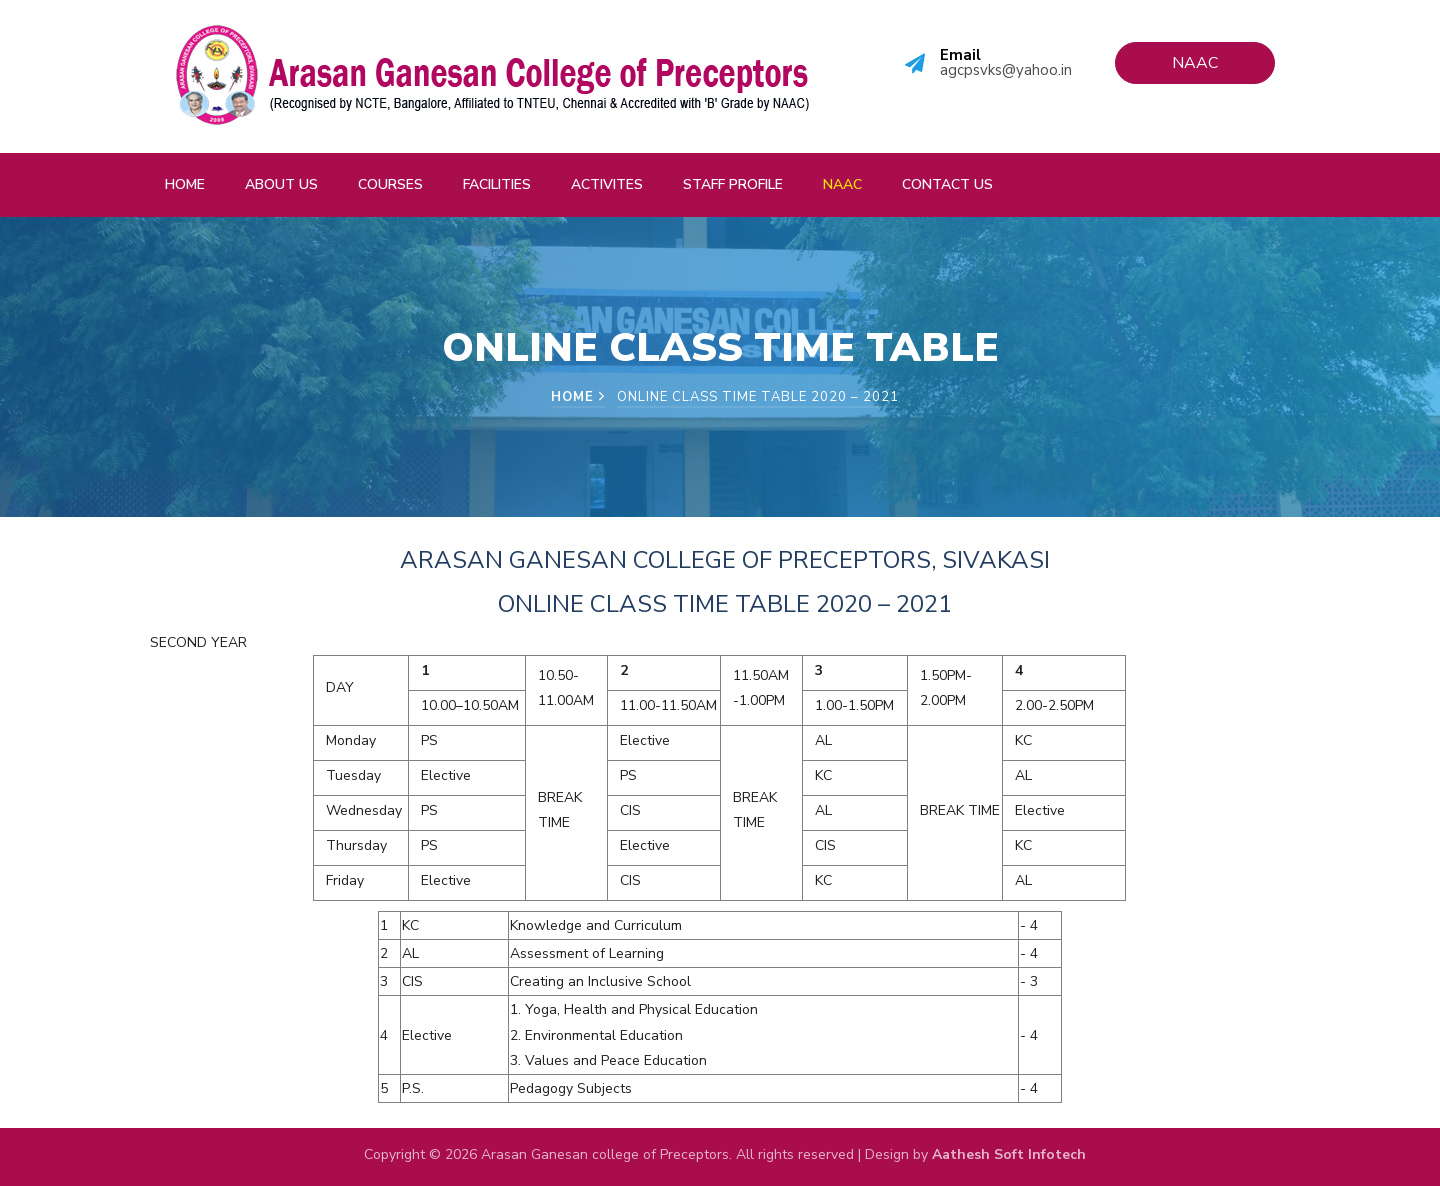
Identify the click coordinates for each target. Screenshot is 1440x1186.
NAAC (842, 184)
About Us (281, 184)
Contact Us (947, 184)
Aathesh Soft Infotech (1009, 1154)
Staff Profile (733, 184)
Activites (607, 184)
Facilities (497, 184)
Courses (390, 184)
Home (185, 184)
